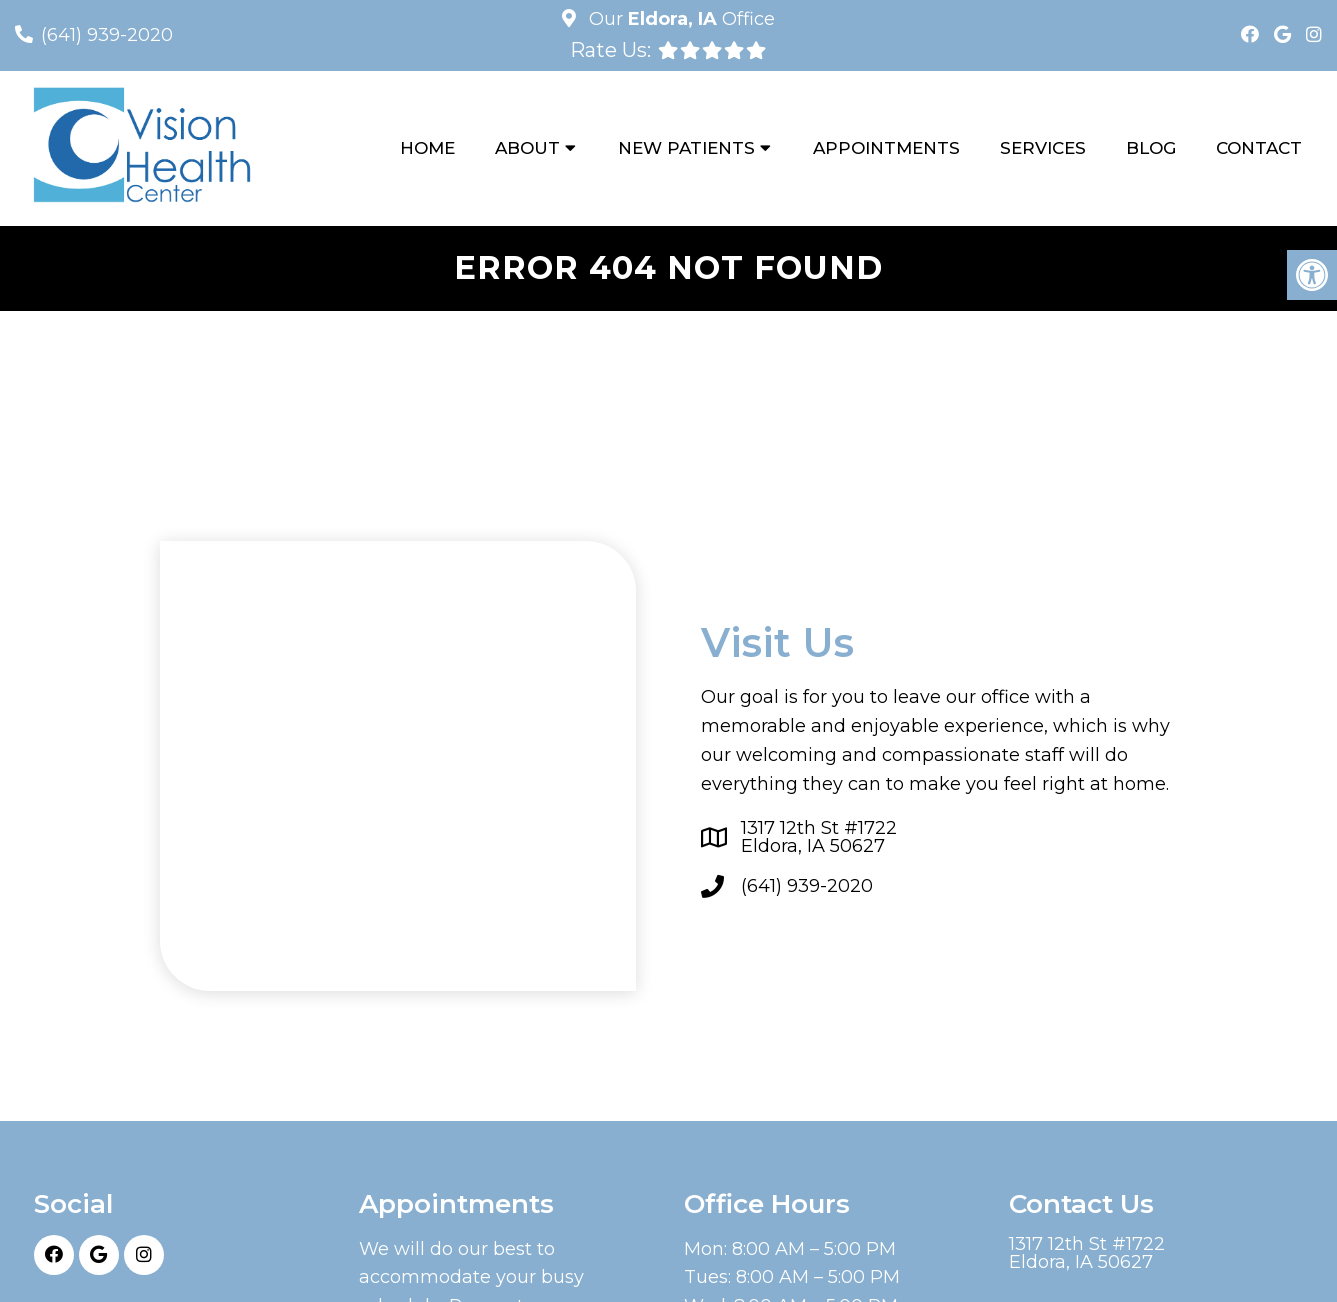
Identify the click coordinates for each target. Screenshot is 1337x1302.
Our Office (679, 19)
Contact (1259, 148)
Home (427, 148)
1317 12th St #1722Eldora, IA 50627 (819, 837)
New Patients (686, 148)
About (527, 148)
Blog (1151, 148)
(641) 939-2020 (107, 35)
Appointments (886, 148)
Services (1043, 148)
